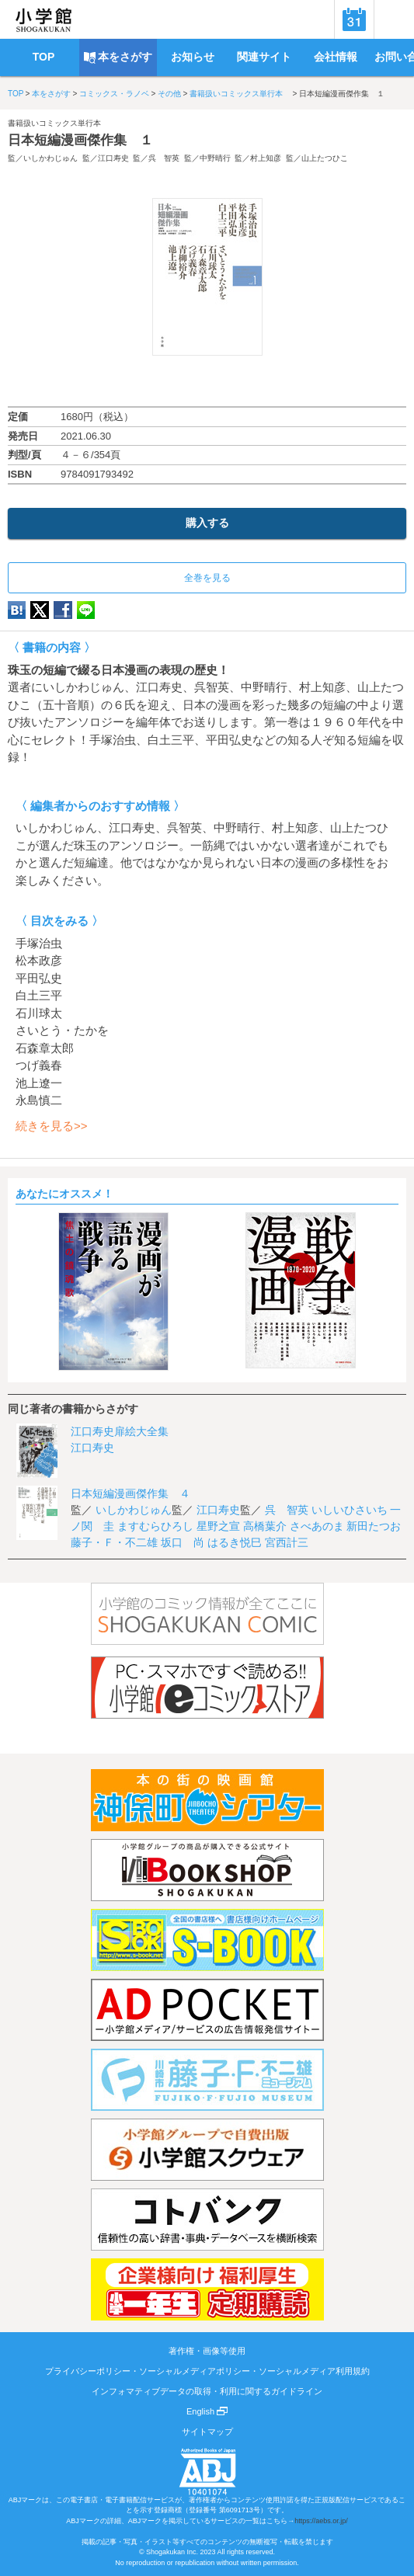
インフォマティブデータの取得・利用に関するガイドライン (207, 2391)
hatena (17, 610)
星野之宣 (218, 1526)
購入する (207, 522)
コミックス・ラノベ (114, 93)
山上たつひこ (324, 158)
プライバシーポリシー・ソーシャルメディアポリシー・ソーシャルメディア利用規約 (207, 2371)
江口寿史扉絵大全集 (120, 1431)
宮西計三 (286, 1542)
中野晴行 (215, 158)
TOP (15, 93)
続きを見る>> (52, 1125)
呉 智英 (163, 158)
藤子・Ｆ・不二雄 (114, 1542)
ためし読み (207, 381)
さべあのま (317, 1526)
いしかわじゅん (50, 158)
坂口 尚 (182, 1542)
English (207, 2411)
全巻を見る (207, 577)
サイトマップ (207, 2431)
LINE (86, 610)
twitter (39, 610)
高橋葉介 (265, 1526)
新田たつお (373, 1526)
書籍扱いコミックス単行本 (240, 93)
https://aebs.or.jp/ (321, 2521)
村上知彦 (265, 158)
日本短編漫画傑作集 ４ (130, 1493)
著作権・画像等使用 (207, 2350)
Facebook (63, 610)
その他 (169, 93)
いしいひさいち (349, 1510)
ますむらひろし (155, 1526)
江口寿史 (113, 158)
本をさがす (51, 93)
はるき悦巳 (234, 1542)
